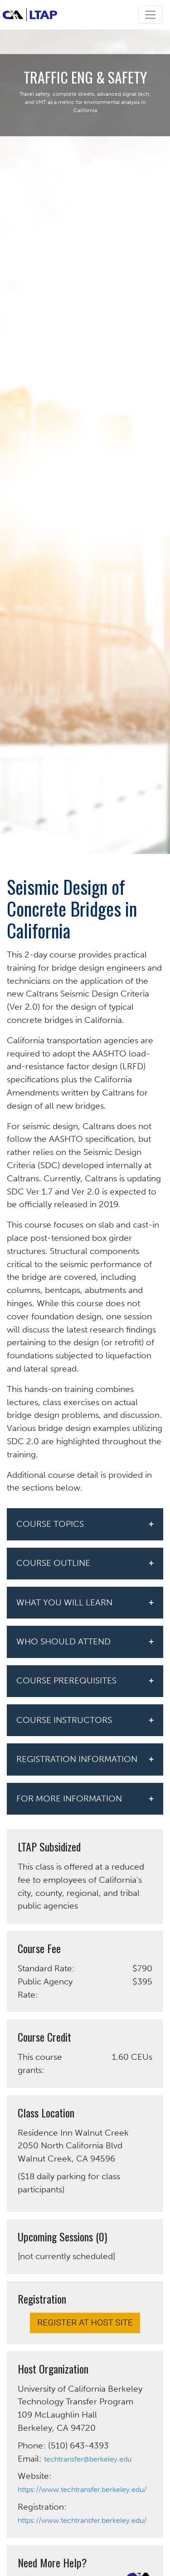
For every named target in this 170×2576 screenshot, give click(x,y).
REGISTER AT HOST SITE (85, 2322)
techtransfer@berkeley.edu (87, 2459)
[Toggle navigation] (150, 15)
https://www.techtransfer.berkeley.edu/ (82, 2489)
